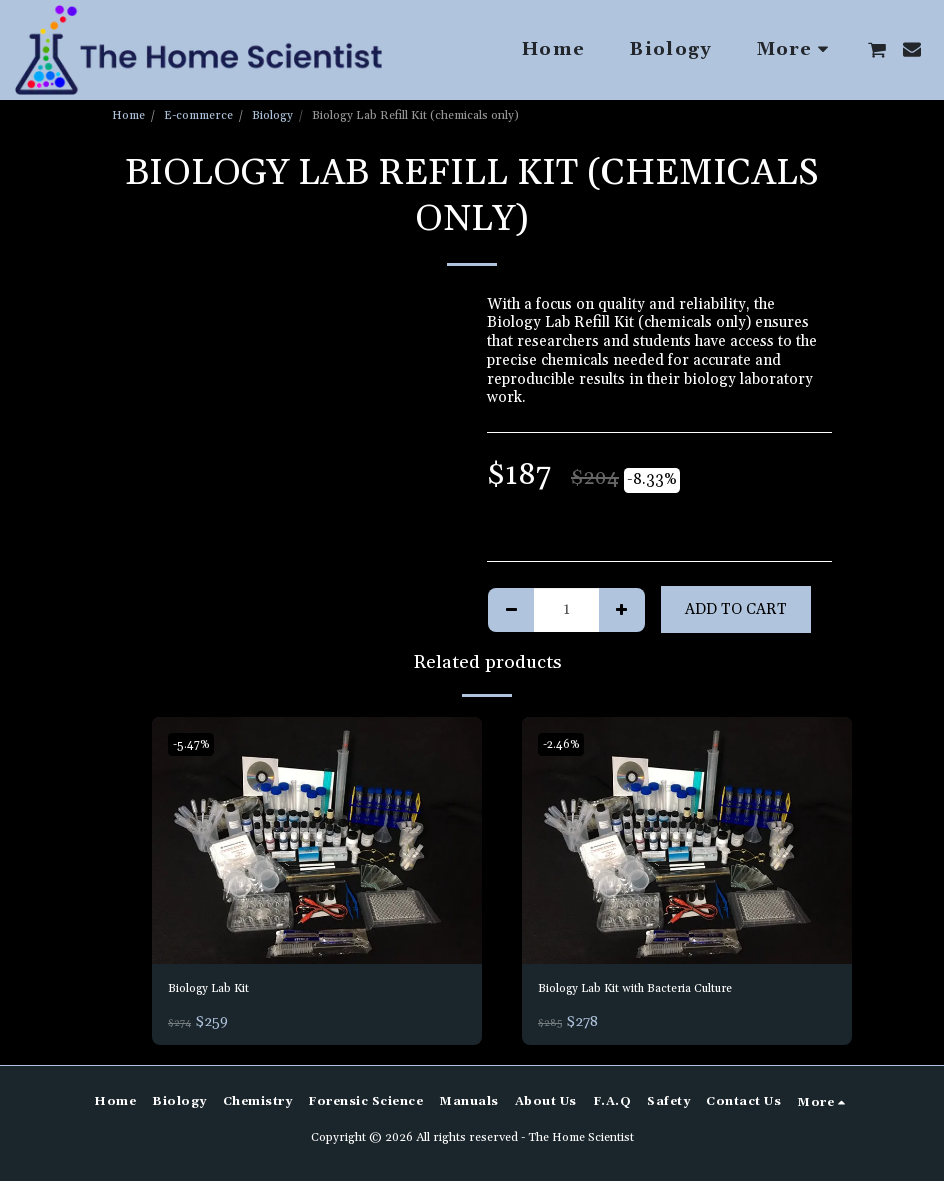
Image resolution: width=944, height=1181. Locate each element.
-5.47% (194, 744)
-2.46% (565, 744)
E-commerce (198, 115)
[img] (317, 841)
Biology (272, 115)
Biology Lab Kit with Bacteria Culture (666, 990)
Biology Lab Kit (221, 990)
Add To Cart (736, 609)
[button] (877, 50)
